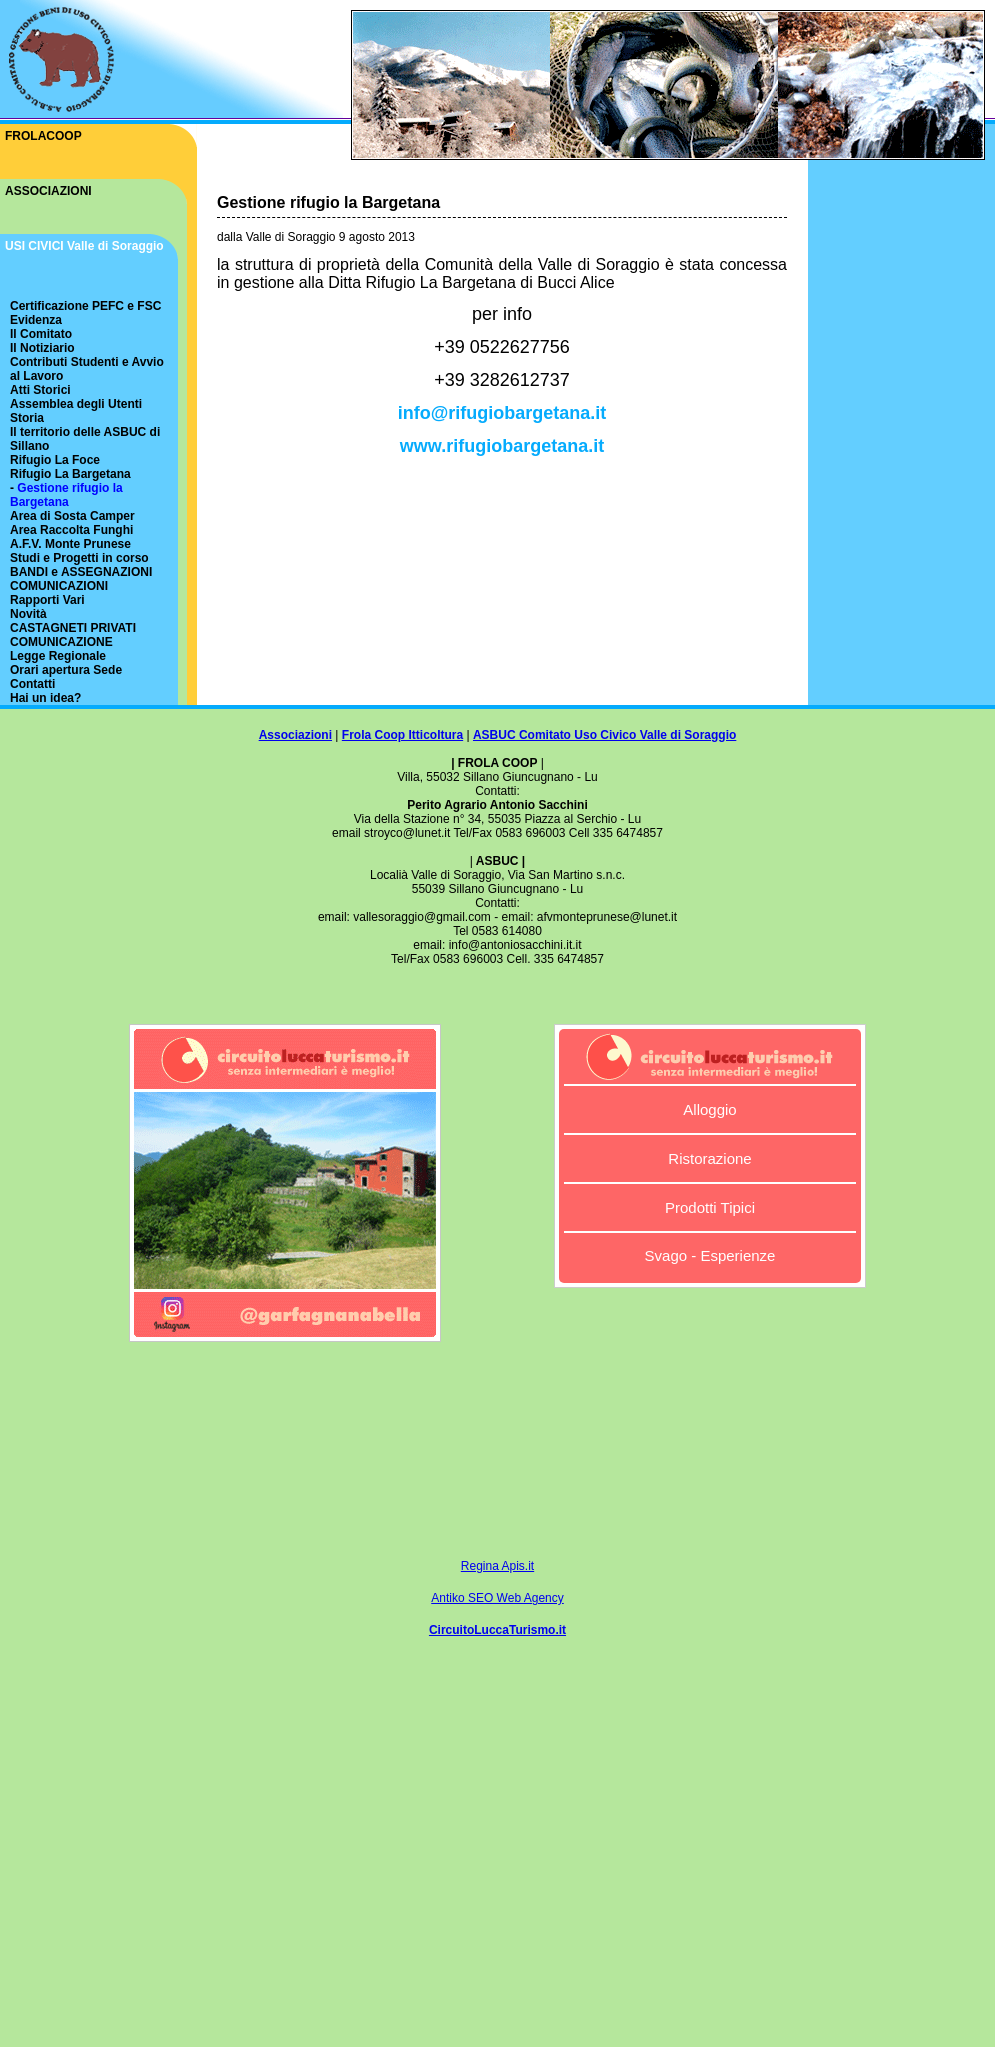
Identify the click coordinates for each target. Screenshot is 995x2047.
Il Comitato (41, 334)
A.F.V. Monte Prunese (70, 544)
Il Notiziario (42, 348)
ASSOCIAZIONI (48, 191)
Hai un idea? (45, 698)
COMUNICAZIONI (59, 586)
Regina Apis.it (497, 1566)
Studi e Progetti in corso (79, 558)
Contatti (32, 684)
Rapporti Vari (47, 600)
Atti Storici (40, 390)
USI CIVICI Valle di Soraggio (84, 246)
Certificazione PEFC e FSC (85, 306)
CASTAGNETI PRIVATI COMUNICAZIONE (73, 635)
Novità (28, 614)
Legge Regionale (58, 656)
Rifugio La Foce (55, 460)
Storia (27, 418)
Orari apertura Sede (66, 670)
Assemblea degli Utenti (76, 404)
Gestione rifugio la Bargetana (66, 495)
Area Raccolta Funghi (71, 530)
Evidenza (36, 320)
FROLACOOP (43, 136)
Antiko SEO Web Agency (497, 1598)
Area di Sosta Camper (72, 516)
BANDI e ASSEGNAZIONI (81, 572)
